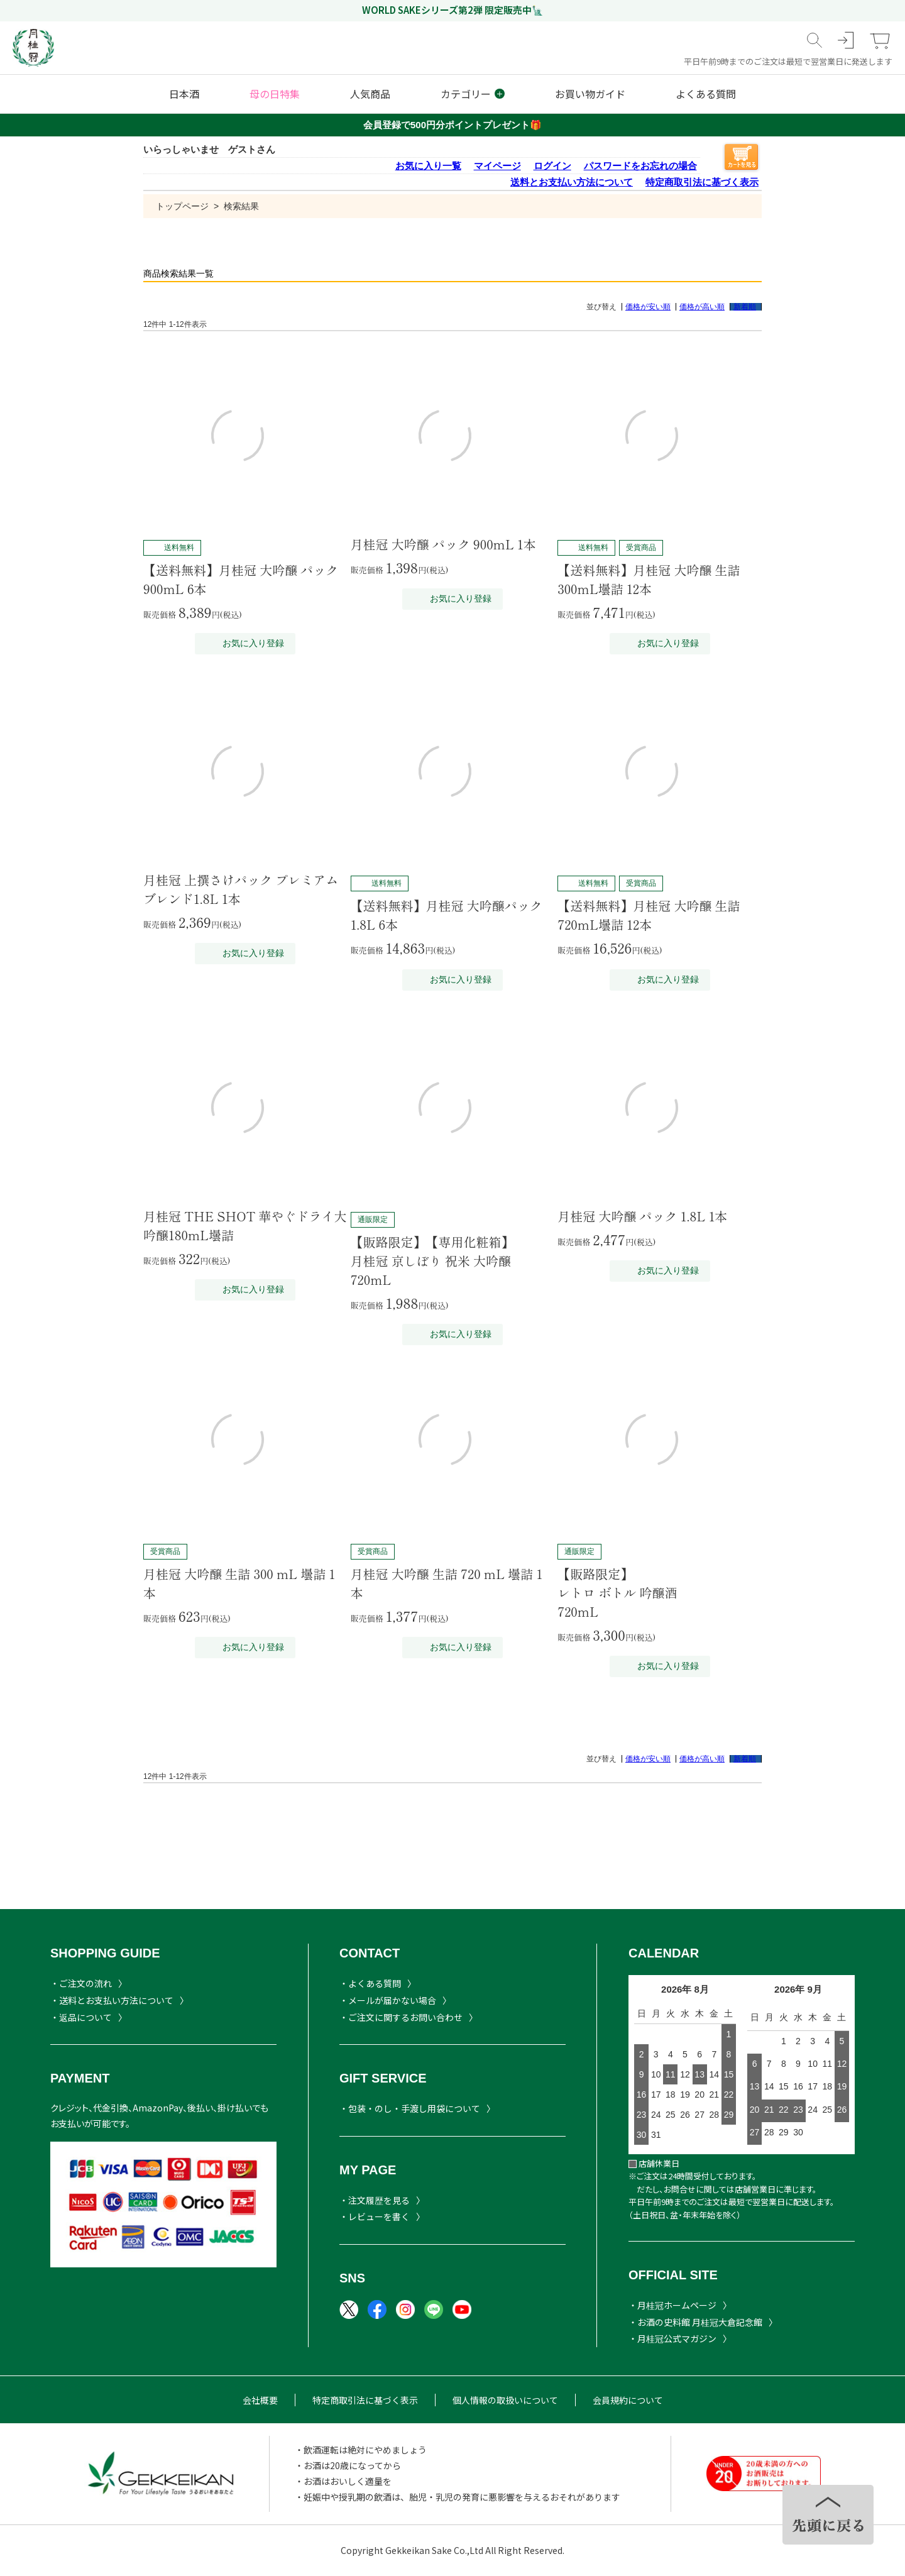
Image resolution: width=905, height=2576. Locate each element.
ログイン (552, 165)
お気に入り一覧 (428, 165)
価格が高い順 (702, 307)
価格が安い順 (648, 307)
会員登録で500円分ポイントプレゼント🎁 (452, 124)
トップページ (182, 206)
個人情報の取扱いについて (505, 2400)
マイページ (497, 165)
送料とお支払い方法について (571, 182)
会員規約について (628, 2400)
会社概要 (260, 2400)
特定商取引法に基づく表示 (702, 182)
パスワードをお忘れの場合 (640, 165)
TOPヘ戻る (828, 2515)
